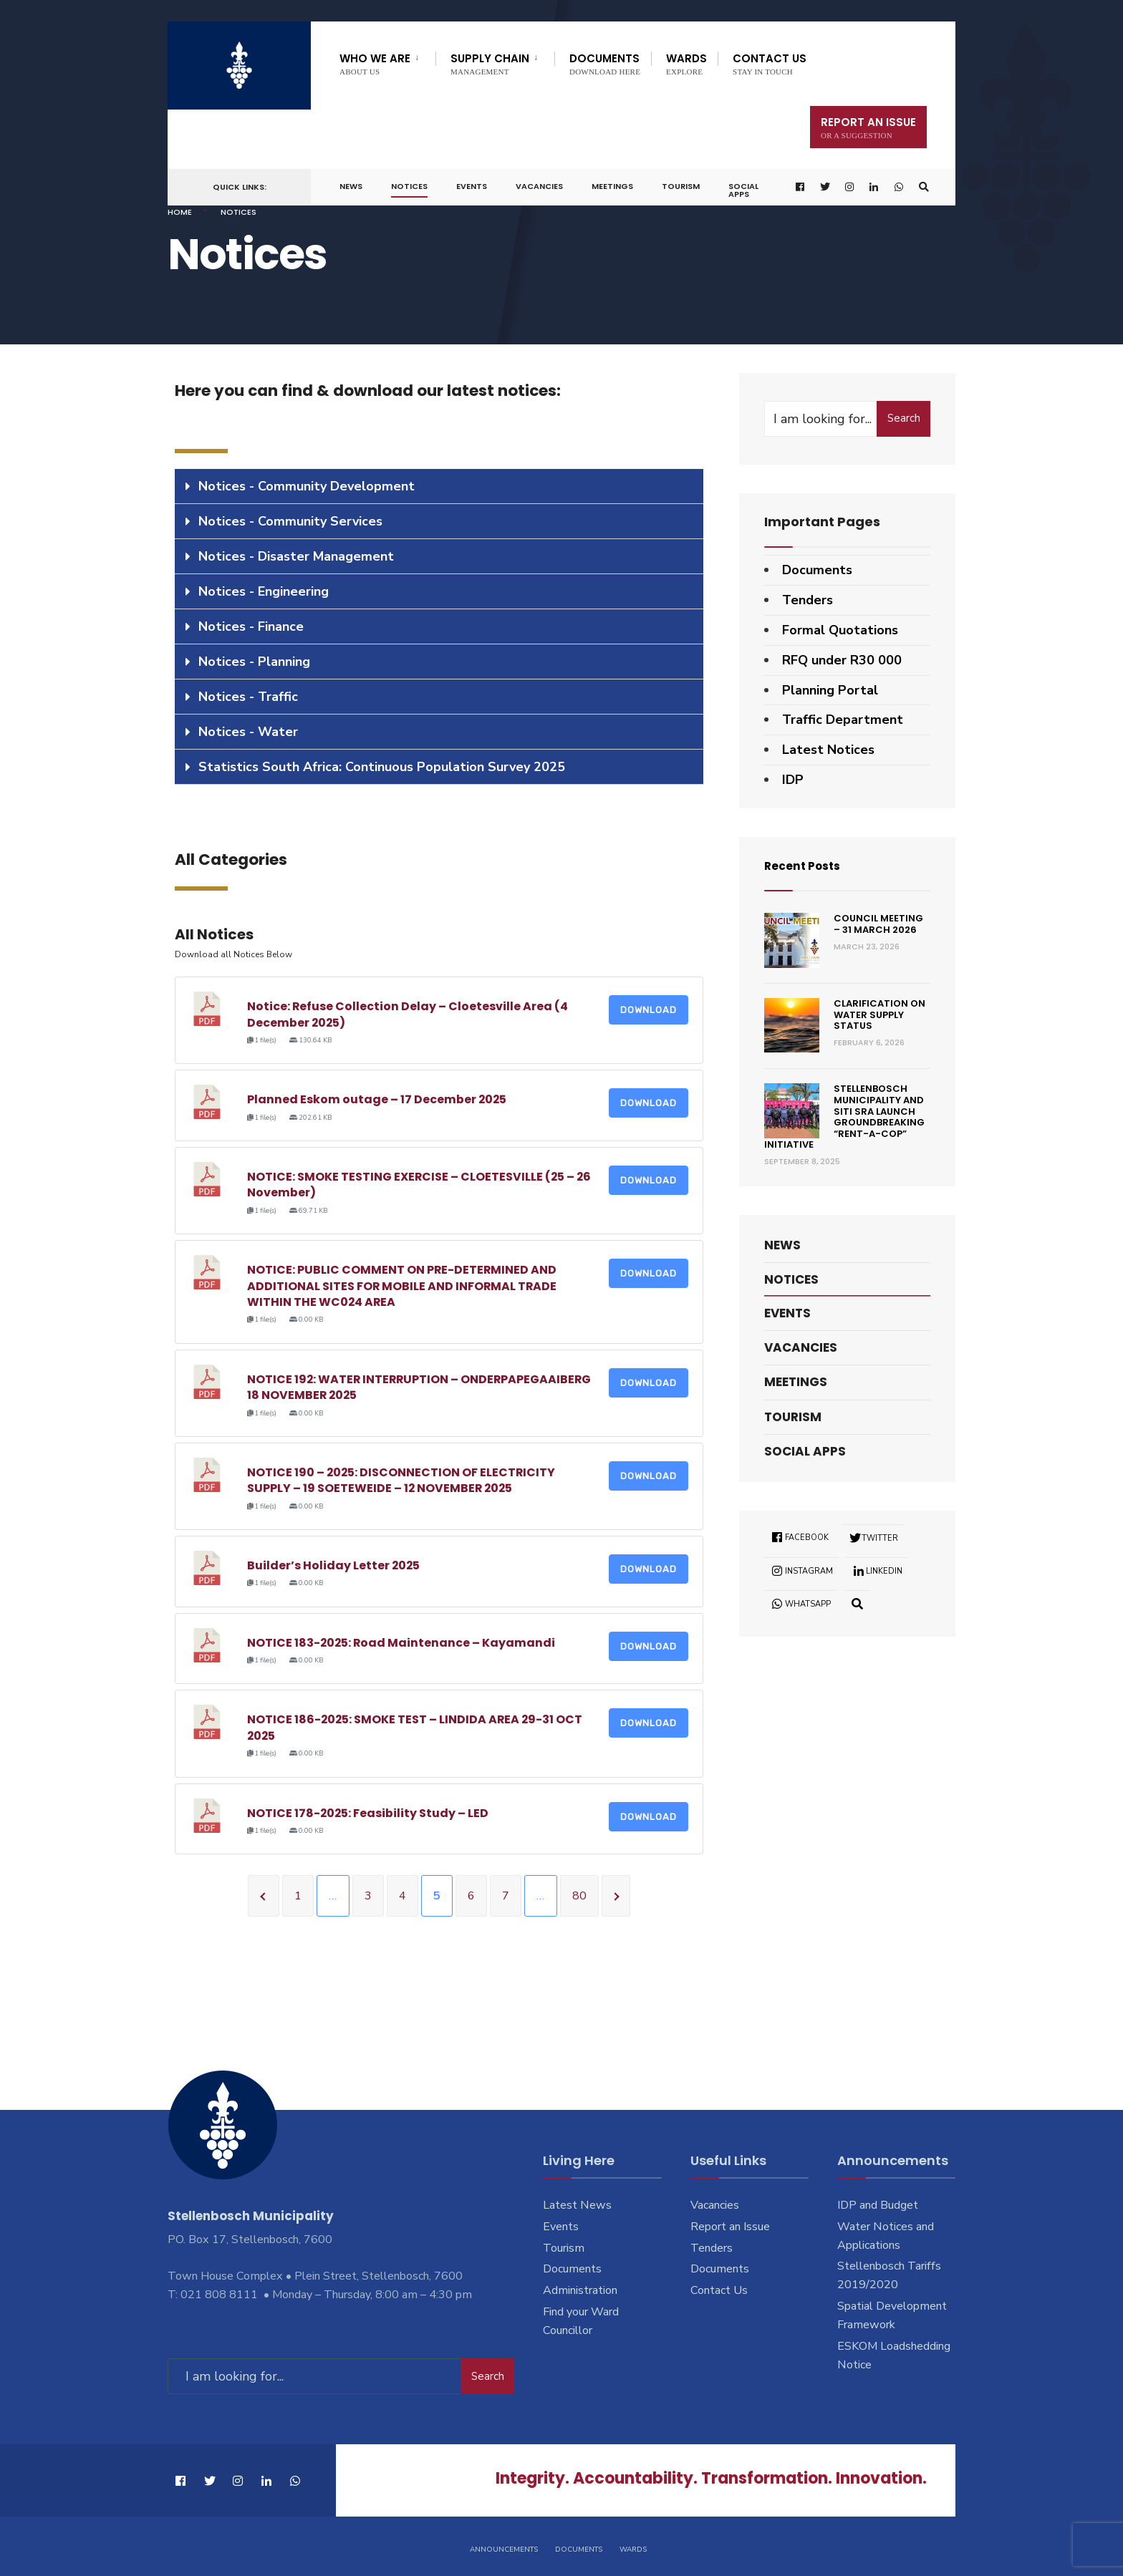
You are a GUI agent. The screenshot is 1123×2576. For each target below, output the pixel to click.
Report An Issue (868, 127)
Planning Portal (830, 690)
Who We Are (374, 63)
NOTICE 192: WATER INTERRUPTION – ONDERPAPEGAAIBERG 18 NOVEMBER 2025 (421, 1387)
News (350, 186)
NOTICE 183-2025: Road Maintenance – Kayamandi (402, 1643)
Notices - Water (248, 731)
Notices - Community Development (306, 486)
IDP (793, 779)
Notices (409, 186)
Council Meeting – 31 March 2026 (878, 923)
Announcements (504, 2546)
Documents (604, 63)
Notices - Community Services (290, 521)
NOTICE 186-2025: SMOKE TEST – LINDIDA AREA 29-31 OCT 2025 (416, 1727)
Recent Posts (808, 865)
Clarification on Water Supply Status (879, 1014)
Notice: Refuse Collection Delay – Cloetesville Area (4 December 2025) (408, 1014)
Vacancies (539, 186)
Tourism (681, 186)
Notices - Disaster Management (296, 556)
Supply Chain (489, 63)
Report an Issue (730, 2226)
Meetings (612, 186)
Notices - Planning (254, 661)
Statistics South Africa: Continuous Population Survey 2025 (381, 766)
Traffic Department (842, 719)
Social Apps (743, 190)
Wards (686, 63)
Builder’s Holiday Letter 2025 (334, 1565)
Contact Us (769, 63)
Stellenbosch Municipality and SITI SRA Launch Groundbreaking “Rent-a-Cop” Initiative (844, 1116)
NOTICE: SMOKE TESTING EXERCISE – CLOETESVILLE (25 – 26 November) (420, 1184)
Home (180, 212)
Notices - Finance (251, 626)
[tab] (439, 486)
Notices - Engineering (263, 591)
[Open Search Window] (922, 187)
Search (903, 418)
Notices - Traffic (248, 696)
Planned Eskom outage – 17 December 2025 (377, 1099)
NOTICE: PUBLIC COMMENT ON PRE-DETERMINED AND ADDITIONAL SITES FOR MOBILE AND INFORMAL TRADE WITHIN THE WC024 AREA (403, 1286)
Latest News (577, 2205)
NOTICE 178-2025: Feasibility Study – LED (368, 1813)
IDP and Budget (877, 2205)
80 (579, 1896)
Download (648, 1009)
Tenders (807, 600)
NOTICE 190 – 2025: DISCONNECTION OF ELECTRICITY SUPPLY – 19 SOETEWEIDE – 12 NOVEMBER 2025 (402, 1480)
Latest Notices (828, 749)
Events (471, 186)
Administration (580, 2290)
